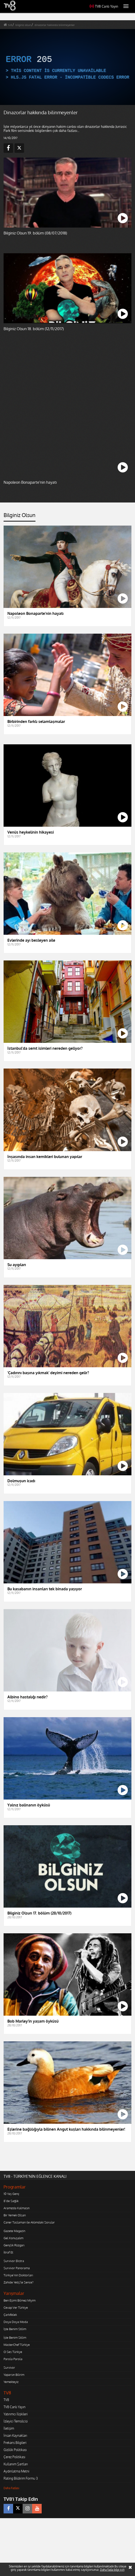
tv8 (10, 25)
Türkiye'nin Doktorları (18, 2275)
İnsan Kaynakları (15, 2435)
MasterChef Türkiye (17, 2345)
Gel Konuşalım (13, 2238)
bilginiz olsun (23, 25)
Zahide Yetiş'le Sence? (18, 2282)
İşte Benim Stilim (15, 2329)
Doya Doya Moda (16, 2322)
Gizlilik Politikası (15, 2450)
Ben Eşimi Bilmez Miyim (19, 2300)
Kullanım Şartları (16, 2464)
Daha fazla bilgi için (112, 2569)
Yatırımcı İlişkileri (16, 2414)
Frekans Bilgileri (15, 2443)
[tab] (19, 517)
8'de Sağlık (11, 2201)
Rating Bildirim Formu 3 (21, 2478)
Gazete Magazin (14, 2231)
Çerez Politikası (14, 2457)
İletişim (9, 2428)
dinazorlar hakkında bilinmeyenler (55, 25)
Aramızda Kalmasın (17, 2208)
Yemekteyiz (11, 2382)
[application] (67, 67)
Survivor (9, 2367)
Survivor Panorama (17, 2268)
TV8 (6, 2400)
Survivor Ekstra (14, 2261)
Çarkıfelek (10, 2315)
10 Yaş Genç (11, 2194)
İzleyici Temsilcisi (16, 2421)
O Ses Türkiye (13, 2352)
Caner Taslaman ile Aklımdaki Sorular (29, 2222)
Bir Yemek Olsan (15, 2215)
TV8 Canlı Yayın (104, 6)
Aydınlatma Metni (16, 2471)
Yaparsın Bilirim (14, 2375)
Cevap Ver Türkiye (16, 2307)
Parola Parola (13, 2359)
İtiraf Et (8, 2252)
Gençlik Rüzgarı (14, 2245)
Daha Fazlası (11, 2488)
